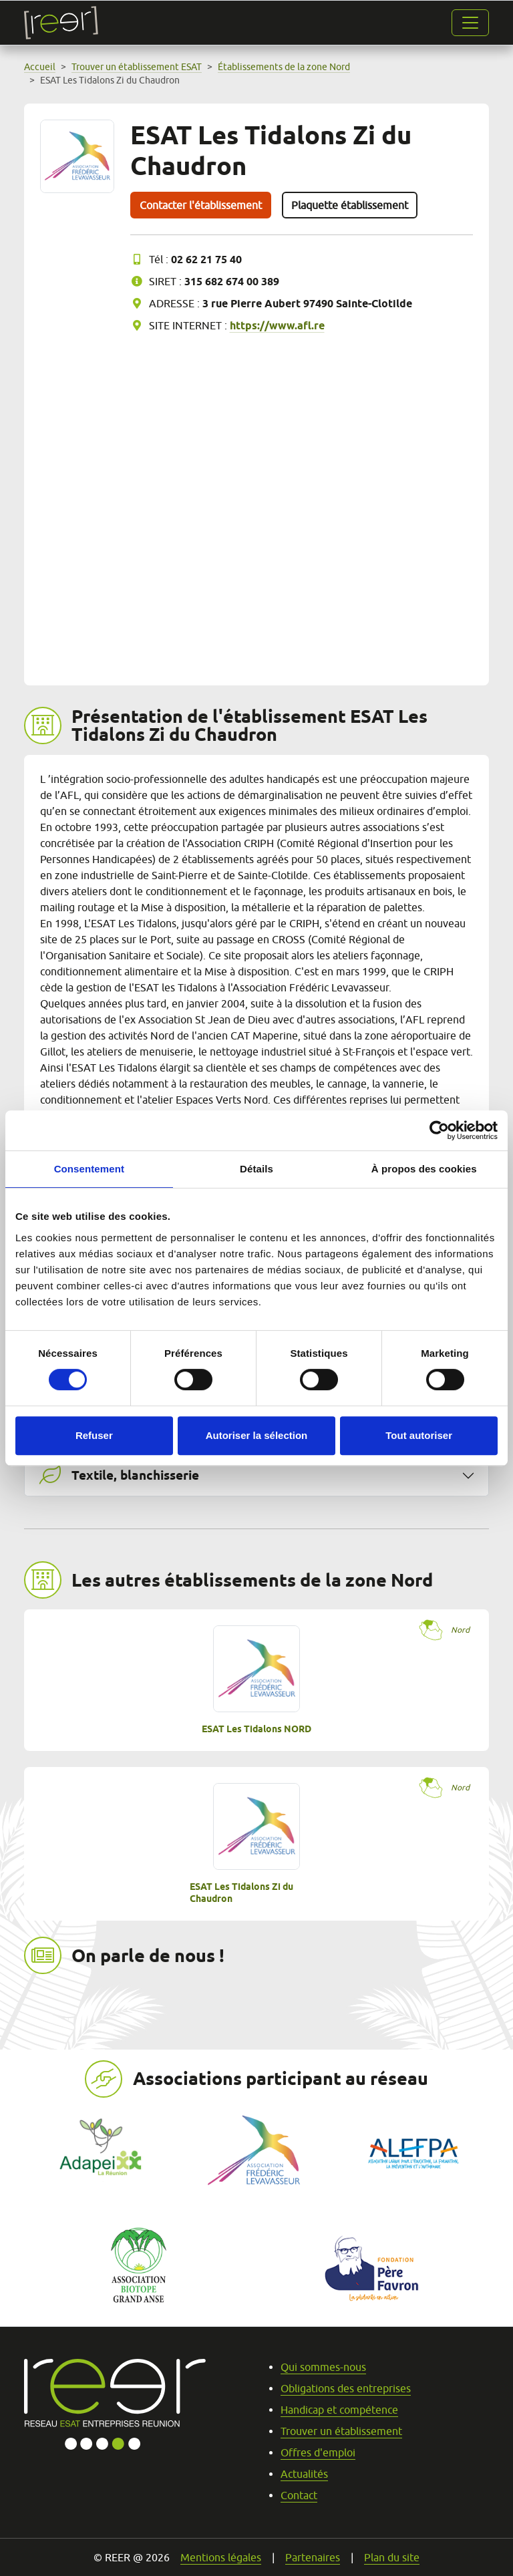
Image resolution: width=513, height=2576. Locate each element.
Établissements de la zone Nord (284, 66)
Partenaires (312, 2557)
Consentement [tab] (89, 1168)
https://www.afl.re (277, 325)
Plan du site (391, 2557)
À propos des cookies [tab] (424, 1168)
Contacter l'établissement (201, 205)
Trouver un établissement (341, 2431)
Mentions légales (220, 2557)
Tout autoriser (418, 1435)
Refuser (94, 1435)
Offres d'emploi (318, 2452)
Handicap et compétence (339, 2410)
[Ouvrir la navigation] (470, 22)
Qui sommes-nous (323, 2367)
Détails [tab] (256, 1168)
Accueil (39, 66)
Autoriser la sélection (257, 1435)
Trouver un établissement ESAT (136, 66)
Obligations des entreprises (346, 2388)
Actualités (304, 2474)
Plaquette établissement (349, 205)
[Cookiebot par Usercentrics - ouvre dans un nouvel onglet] (439, 1130)
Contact (299, 2495)
